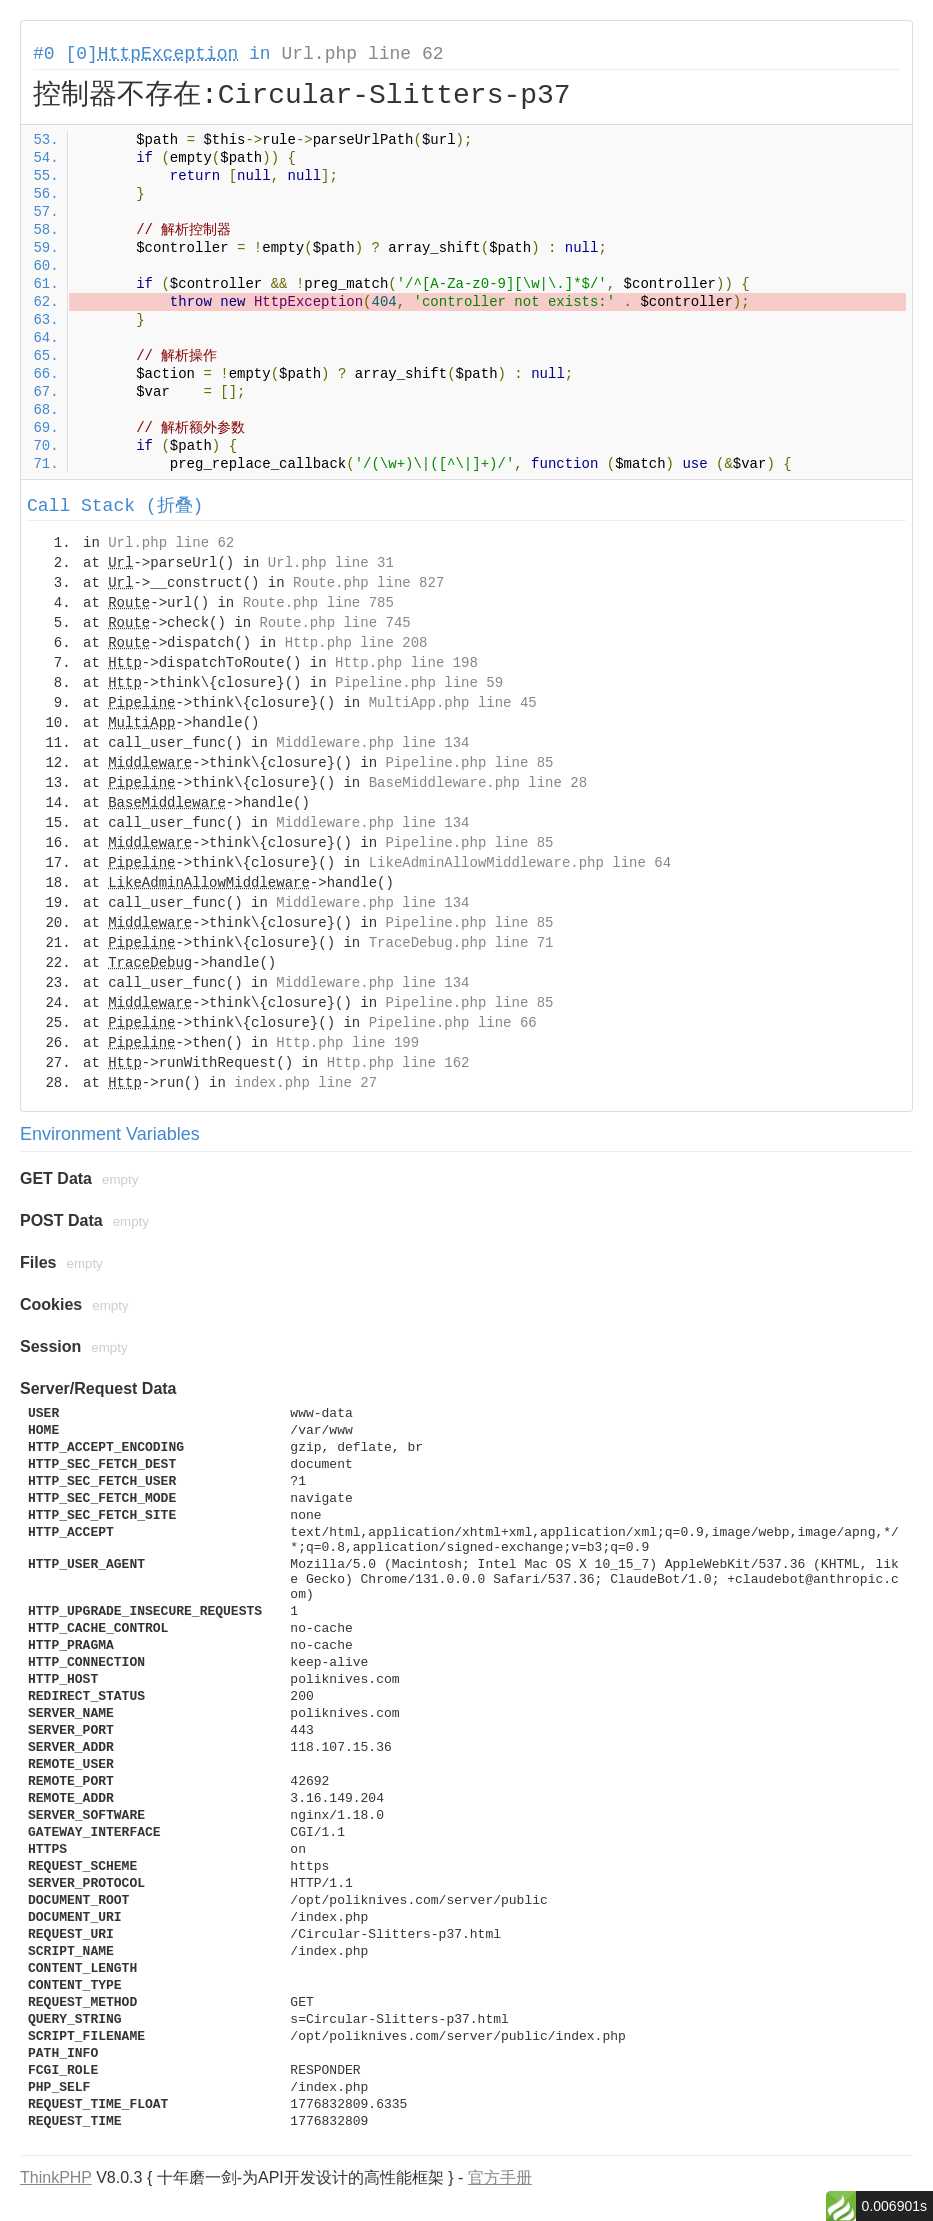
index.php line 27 (305, 1083)
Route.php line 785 (318, 603)
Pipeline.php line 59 (419, 683)
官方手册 (500, 2177)
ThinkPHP (56, 2177)
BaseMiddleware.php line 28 (478, 783)
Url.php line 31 (331, 563)
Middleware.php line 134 (372, 743)
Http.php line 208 (356, 643)
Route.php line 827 (368, 583)
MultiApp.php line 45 (453, 703)
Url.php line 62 (362, 54)
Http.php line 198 (406, 663)
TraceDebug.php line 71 (461, 943)
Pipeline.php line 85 (469, 763)
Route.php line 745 (334, 623)
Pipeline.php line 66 (453, 1023)
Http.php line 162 (398, 1063)
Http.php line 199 (347, 1043)
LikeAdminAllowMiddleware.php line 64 (520, 863)
